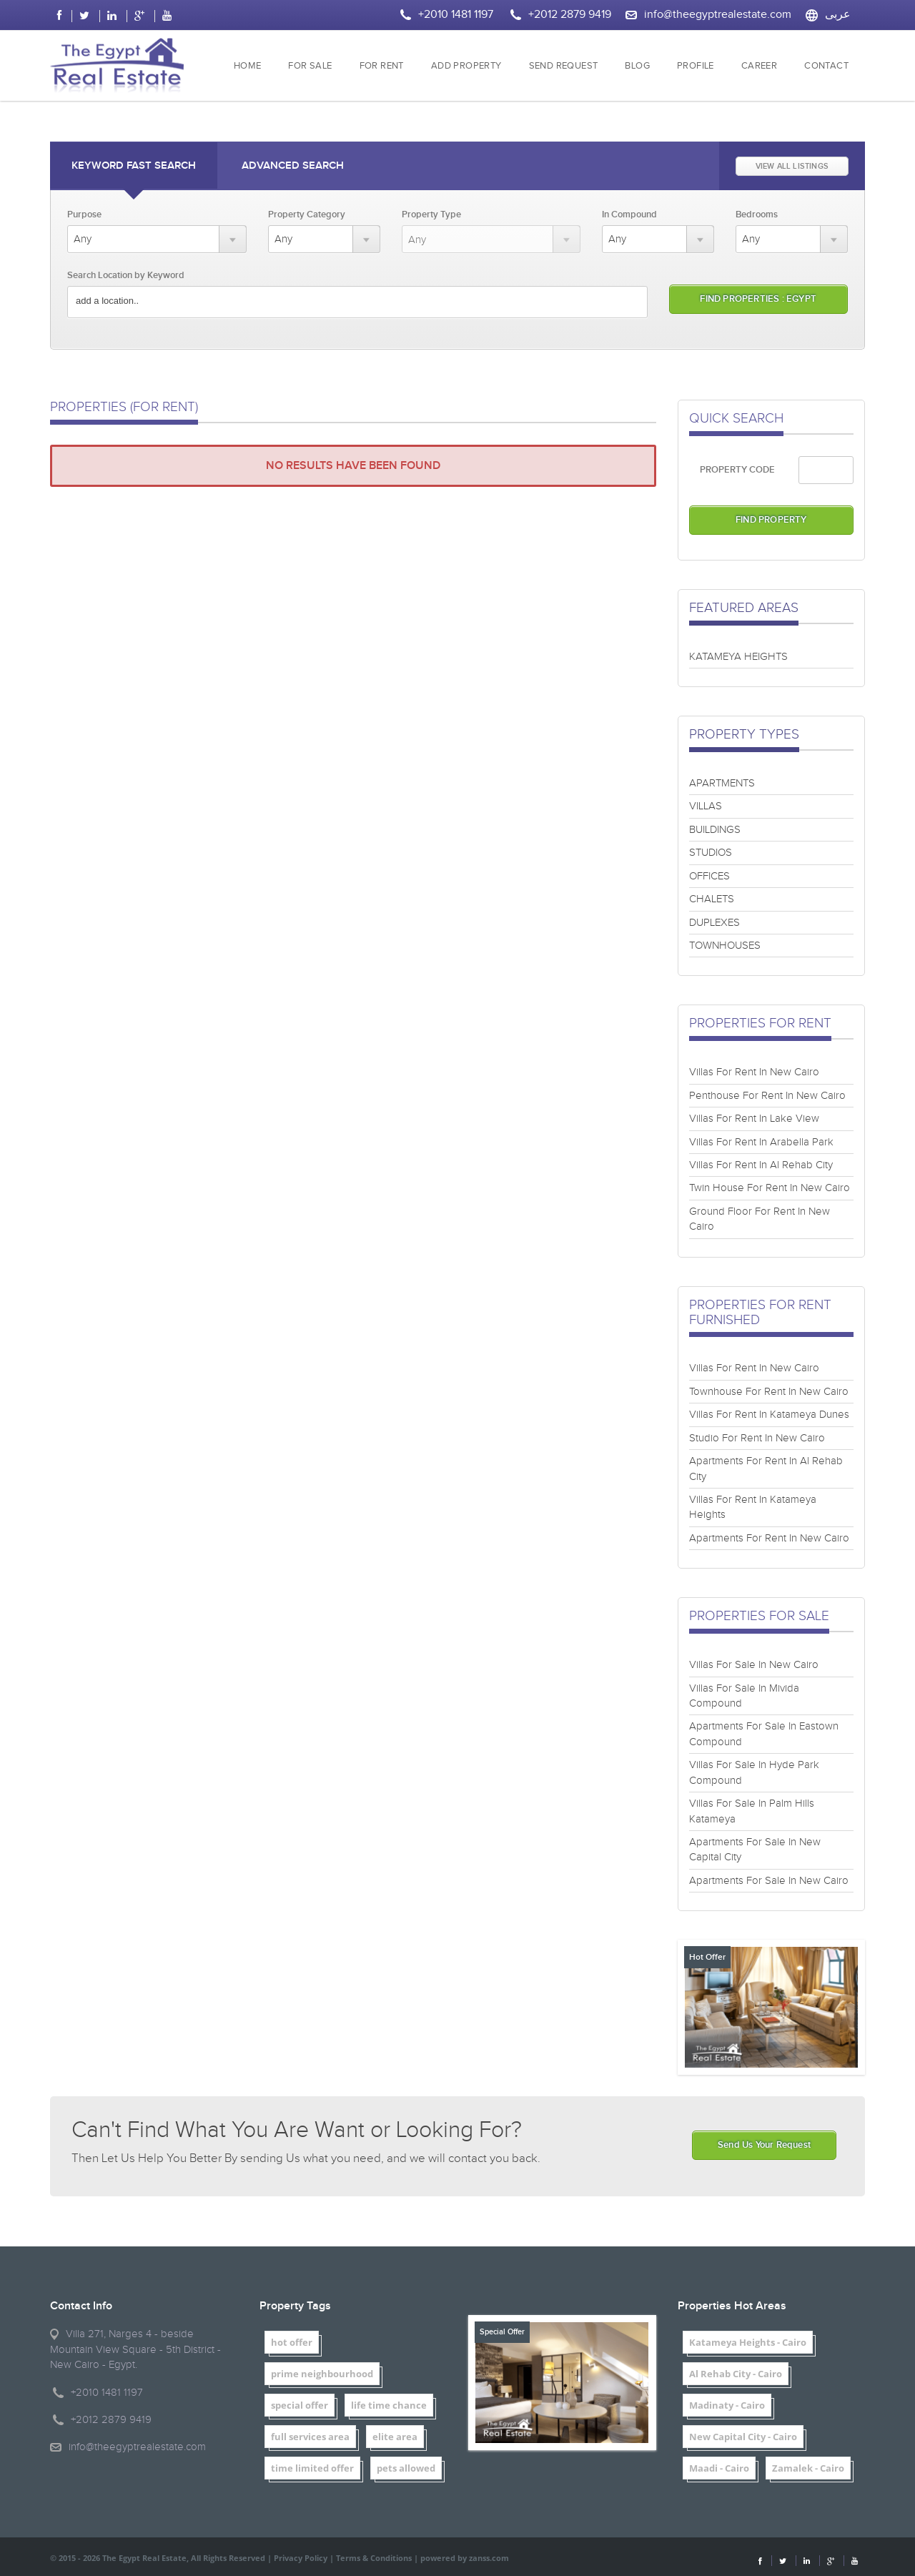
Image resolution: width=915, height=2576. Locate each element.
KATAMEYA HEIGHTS (738, 657)
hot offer (291, 2342)
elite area (394, 2436)
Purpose (84, 214)
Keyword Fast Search (133, 165)
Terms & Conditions (374, 2557)
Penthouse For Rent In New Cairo (767, 1096)
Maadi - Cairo (719, 2468)
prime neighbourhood (322, 2373)
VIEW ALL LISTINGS (792, 166)
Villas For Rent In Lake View (754, 1118)
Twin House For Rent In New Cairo (769, 1188)
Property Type (431, 214)
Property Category (306, 214)
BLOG (637, 66)
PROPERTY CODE (737, 469)
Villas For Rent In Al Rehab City (761, 1165)
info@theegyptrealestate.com (717, 14)
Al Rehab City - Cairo (735, 2373)
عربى (838, 14)
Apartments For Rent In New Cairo (769, 1538)
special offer (299, 2405)
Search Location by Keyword (125, 275)
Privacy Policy (300, 2557)
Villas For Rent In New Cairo (754, 1072)
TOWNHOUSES (725, 945)
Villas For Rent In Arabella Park (761, 1142)
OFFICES (709, 876)
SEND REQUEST (563, 66)
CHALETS (711, 899)
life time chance (389, 2405)
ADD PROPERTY (466, 66)
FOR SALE (310, 66)
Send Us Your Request (764, 2145)
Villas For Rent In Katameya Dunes (769, 1414)
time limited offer (312, 2468)
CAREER (759, 66)
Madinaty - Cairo (727, 2405)
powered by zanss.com (464, 2557)
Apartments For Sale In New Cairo (769, 1881)
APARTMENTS (722, 783)
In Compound (629, 214)
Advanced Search (293, 165)
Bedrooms (757, 214)
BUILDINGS (715, 830)
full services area (310, 2436)
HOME (248, 66)
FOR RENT (382, 66)
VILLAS (705, 806)
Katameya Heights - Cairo (747, 2342)
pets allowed (406, 2468)
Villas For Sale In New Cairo (753, 1665)
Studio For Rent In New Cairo (757, 1438)
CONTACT (826, 66)
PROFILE (695, 66)
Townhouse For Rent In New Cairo (769, 1392)
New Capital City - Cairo (743, 2436)
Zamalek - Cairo (808, 2468)
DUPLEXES (714, 923)
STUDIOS (710, 853)
